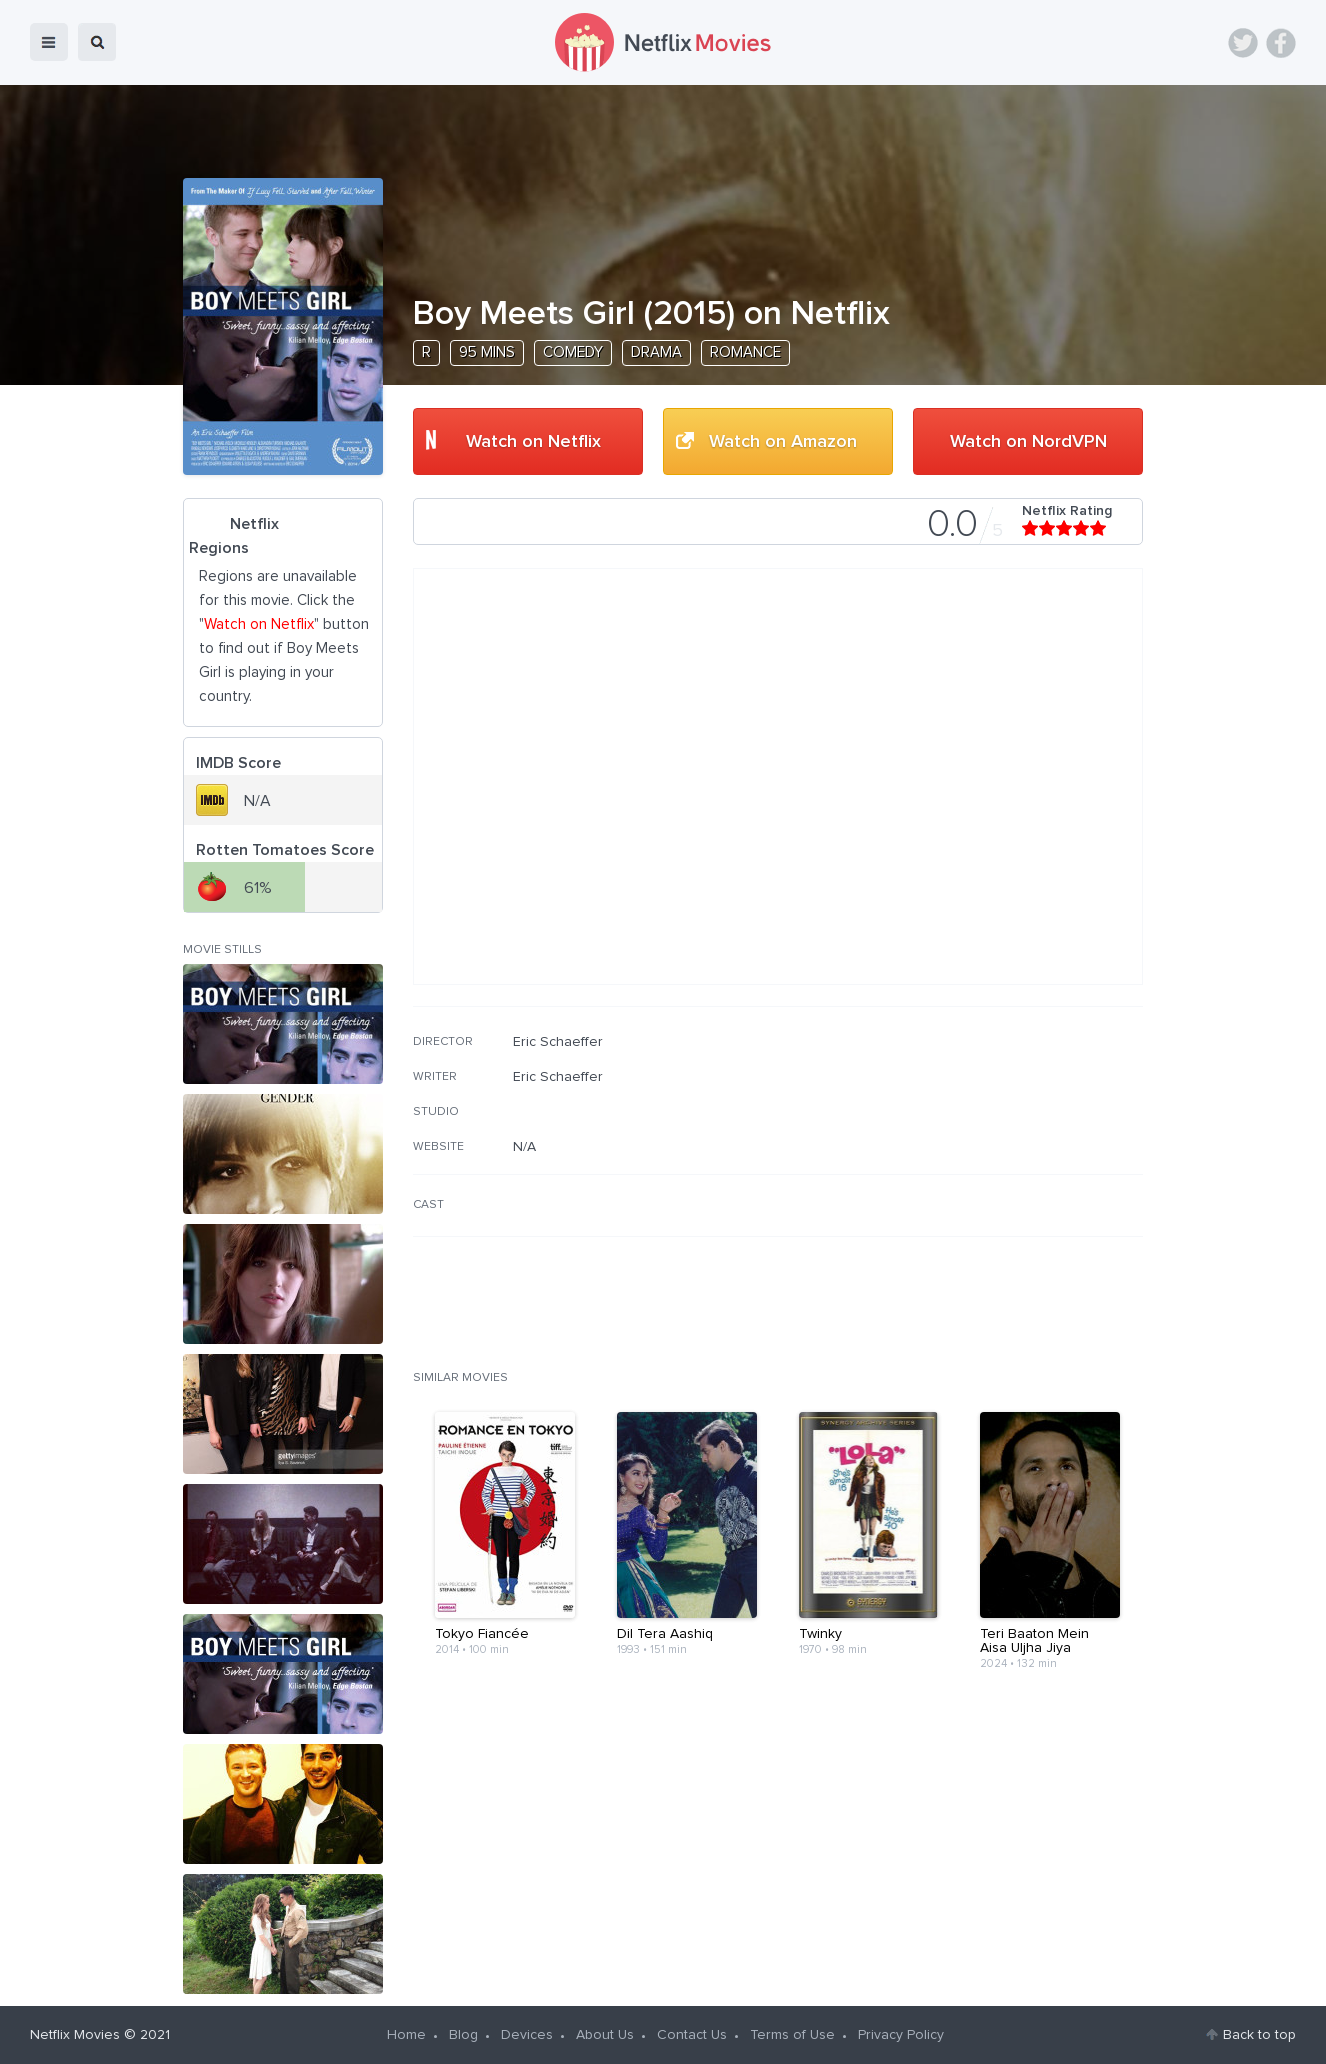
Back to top (1259, 2035)
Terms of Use (792, 2035)
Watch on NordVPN (1028, 442)
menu (49, 42)
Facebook (1281, 43)
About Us (605, 2035)
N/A (524, 1147)
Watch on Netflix (533, 442)
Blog (463, 2035)
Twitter (1243, 43)
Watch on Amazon (783, 442)
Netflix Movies (75, 2035)
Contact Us (692, 2035)
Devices (527, 2035)
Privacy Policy (901, 2035)
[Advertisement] (993, 1162)
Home (406, 2035)
